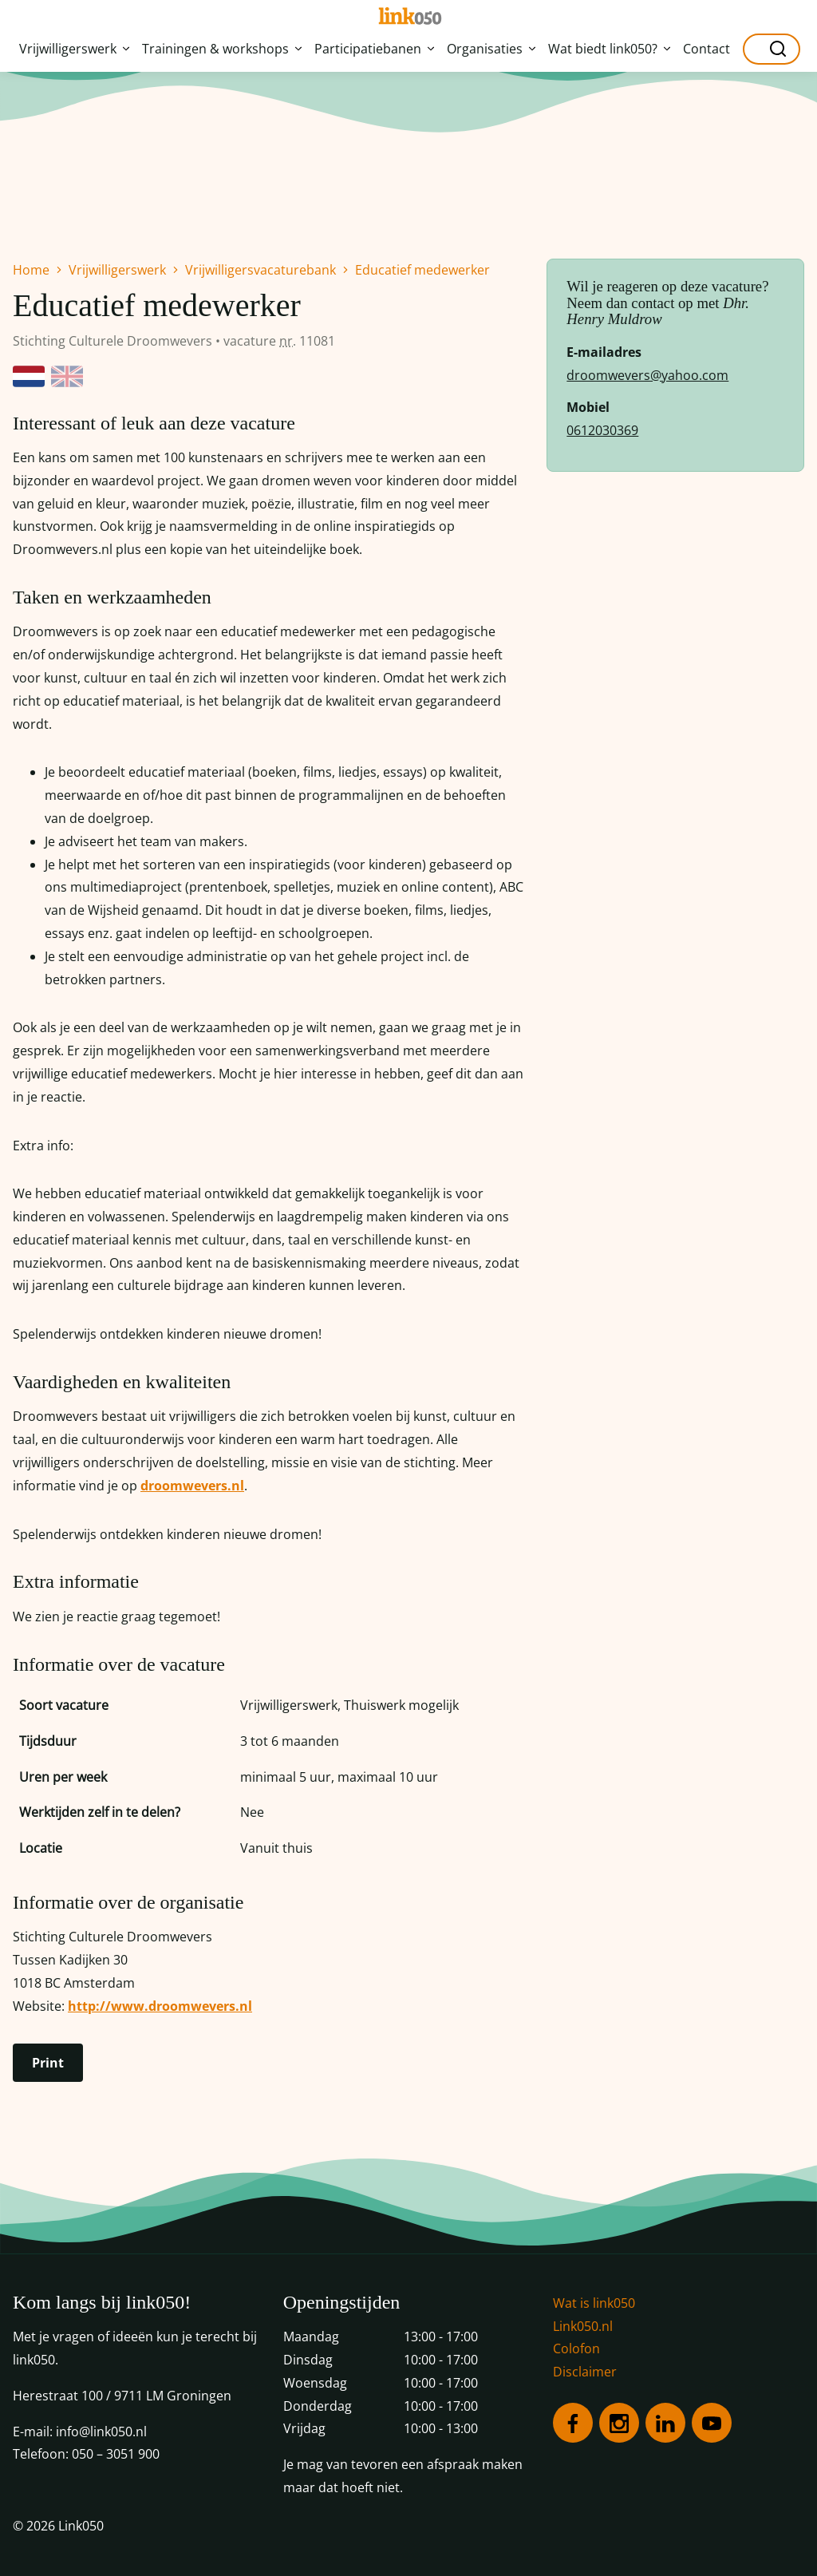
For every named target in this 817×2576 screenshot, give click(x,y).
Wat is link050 (594, 2303)
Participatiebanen (374, 48)
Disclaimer (585, 2371)
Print (48, 2062)
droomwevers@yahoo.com (647, 375)
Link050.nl (583, 2326)
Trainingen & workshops (222, 48)
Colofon (576, 2348)
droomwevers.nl (192, 1485)
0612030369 (602, 430)
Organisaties (491, 48)
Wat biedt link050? (609, 48)
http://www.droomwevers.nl (160, 2006)
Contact (706, 48)
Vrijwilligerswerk (74, 48)
